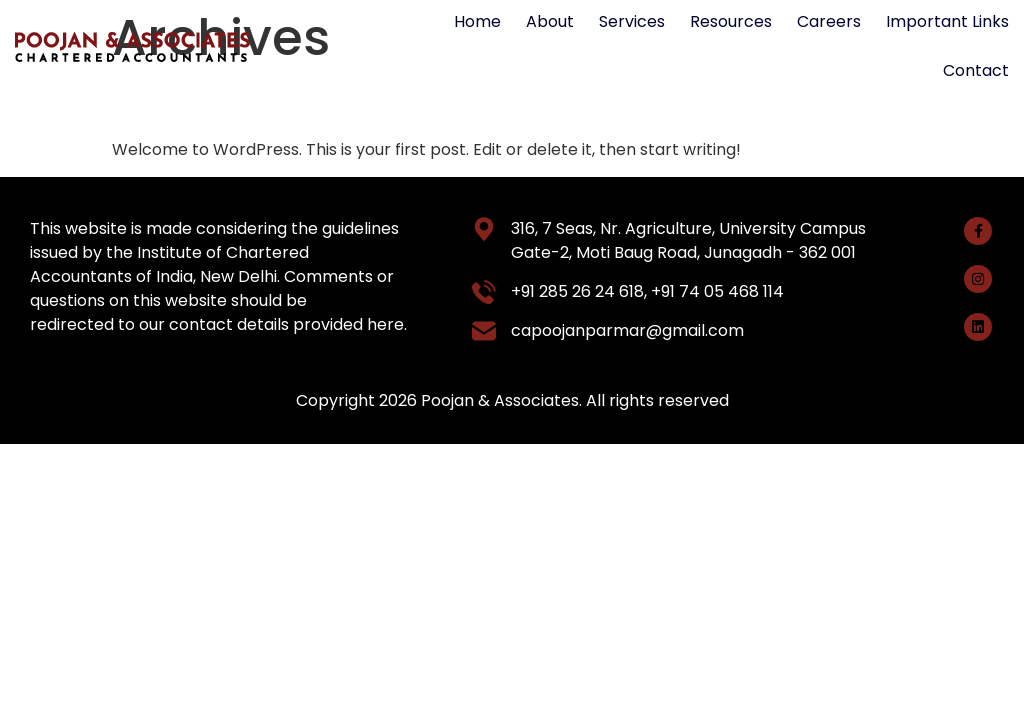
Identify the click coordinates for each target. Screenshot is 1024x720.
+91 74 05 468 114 (717, 291)
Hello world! (204, 102)
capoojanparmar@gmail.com (627, 330)
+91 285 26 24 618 (577, 291)
